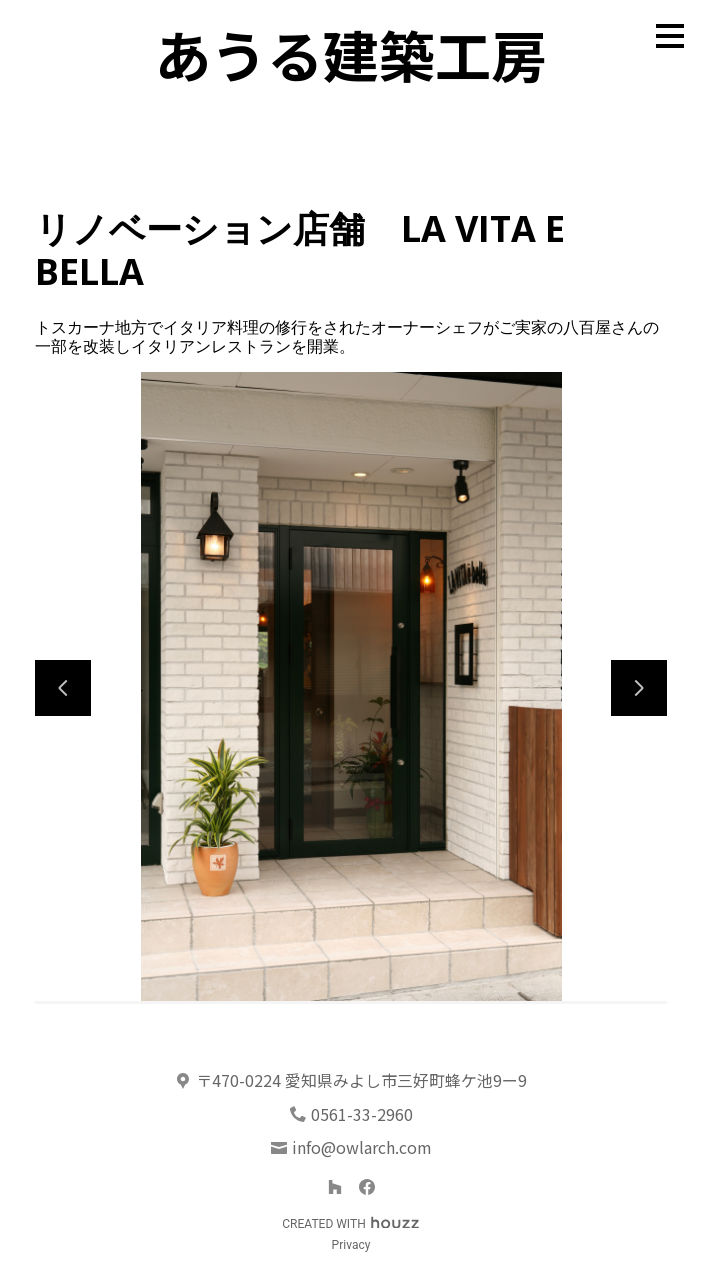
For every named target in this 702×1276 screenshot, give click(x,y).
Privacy (351, 1245)
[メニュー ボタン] (670, 36)
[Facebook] (367, 1187)
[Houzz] (335, 1187)
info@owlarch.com (362, 1147)
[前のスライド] (63, 688)
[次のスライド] (639, 688)
